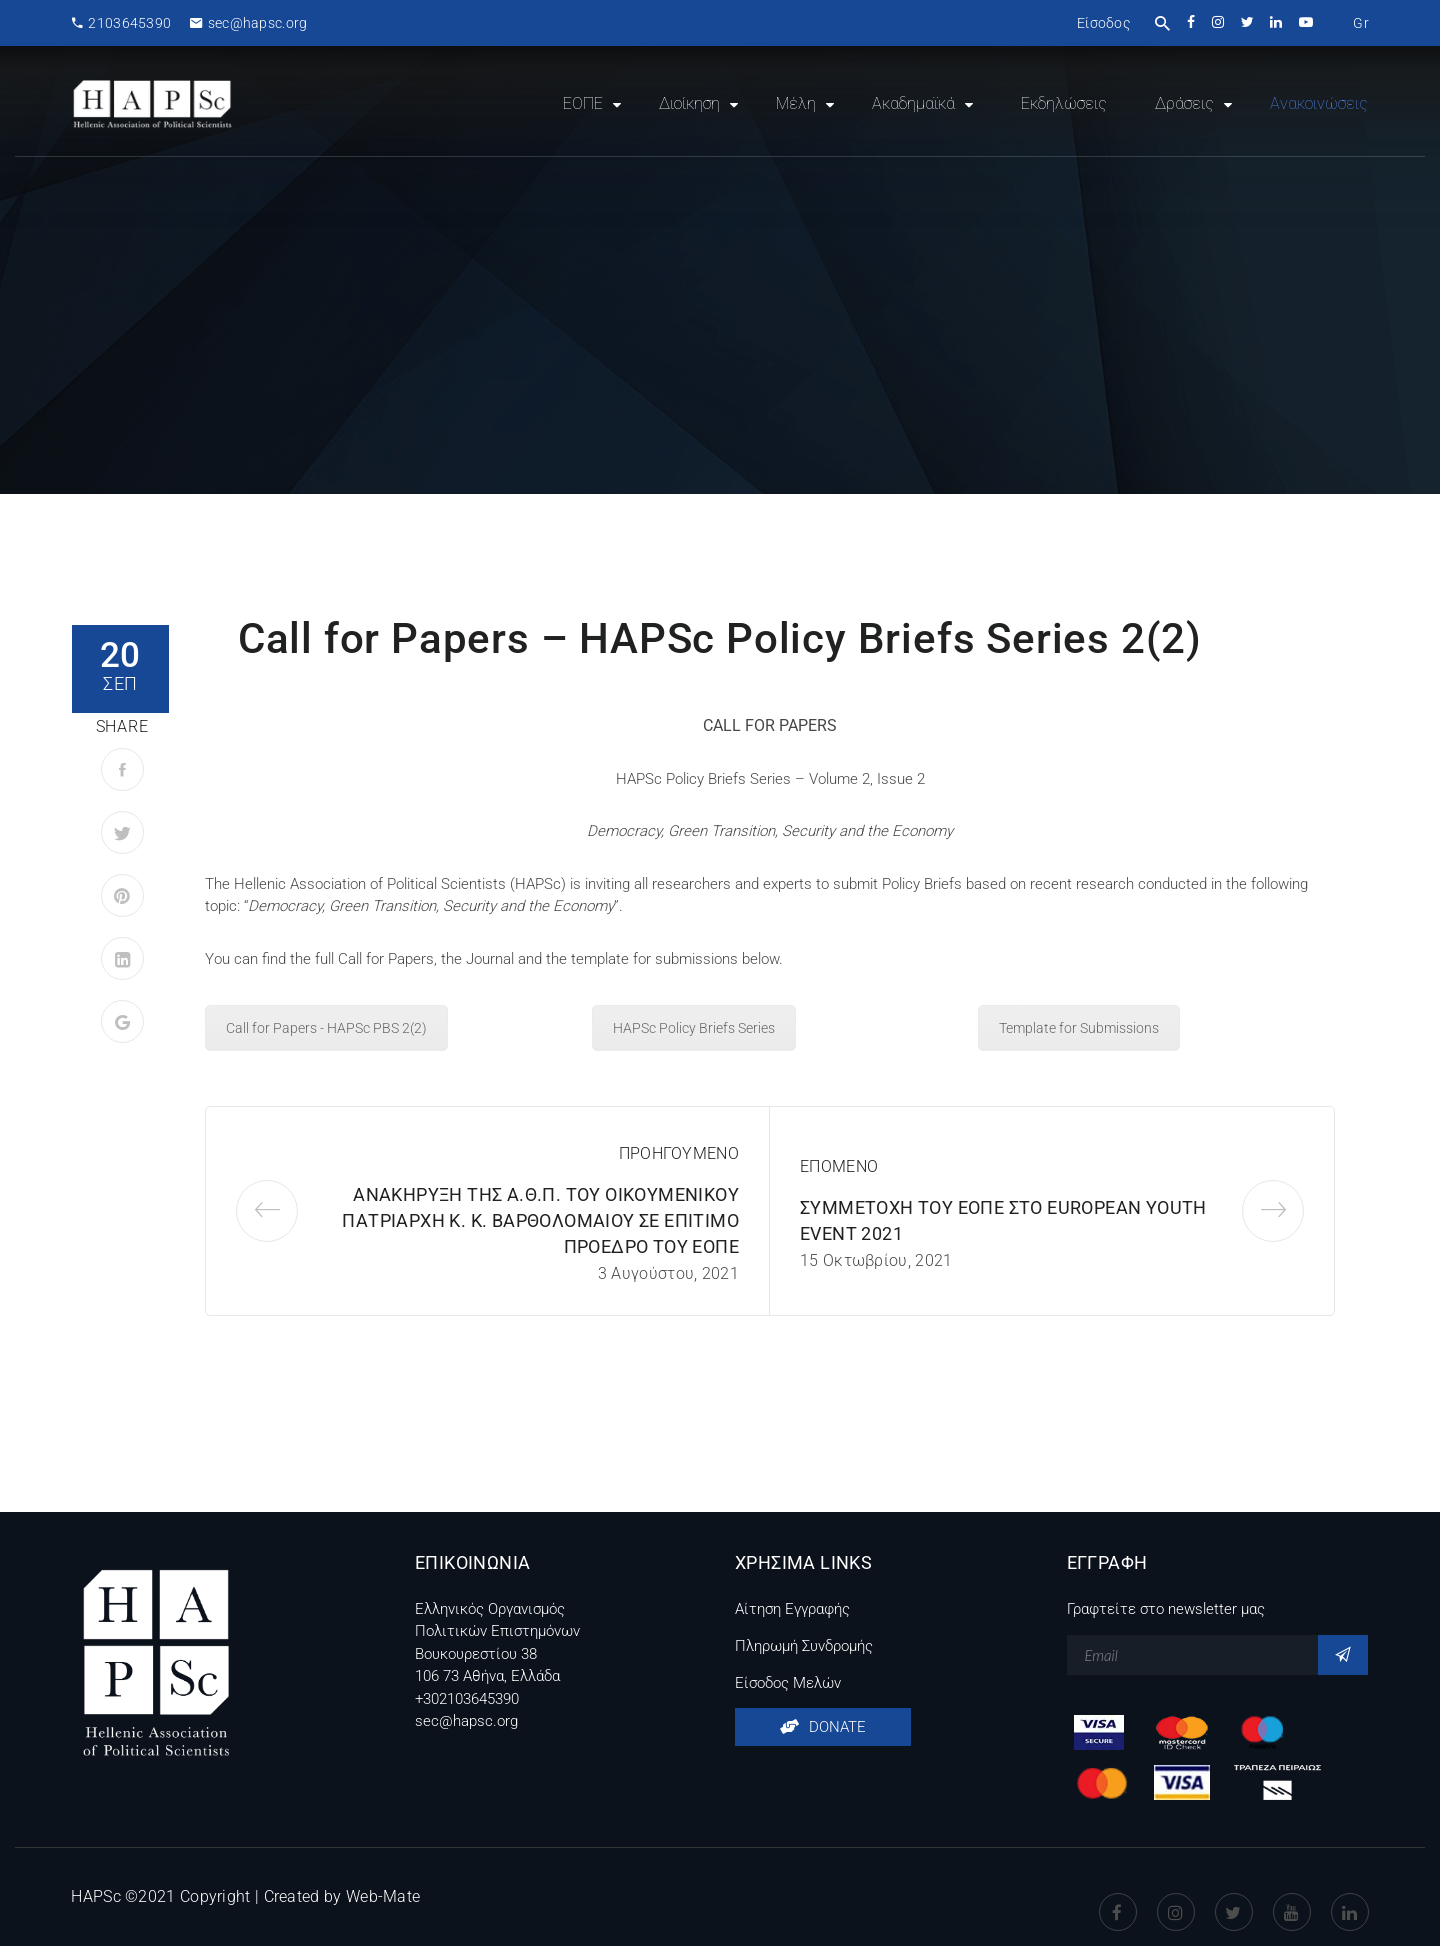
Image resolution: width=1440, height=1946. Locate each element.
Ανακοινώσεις (1319, 103)
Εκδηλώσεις (1064, 103)
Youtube (1292, 1897)
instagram (1219, 22)
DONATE (823, 1727)
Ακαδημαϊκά (913, 103)
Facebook (1118, 1897)
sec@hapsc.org (248, 23)
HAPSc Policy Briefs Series (694, 1028)
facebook (1192, 22)
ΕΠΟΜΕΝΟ (839, 1166)
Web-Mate (383, 1896)
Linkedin (1350, 1897)
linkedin (1277, 22)
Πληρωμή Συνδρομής (804, 1646)
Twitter (1234, 1897)
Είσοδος (1103, 23)
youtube (1307, 22)
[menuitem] (1361, 23)
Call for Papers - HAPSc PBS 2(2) (326, 1028)
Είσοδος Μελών (788, 1683)
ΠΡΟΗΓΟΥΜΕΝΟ (679, 1153)
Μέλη (796, 103)
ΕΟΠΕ (583, 103)
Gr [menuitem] (1361, 23)
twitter (1248, 22)
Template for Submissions (1079, 1028)
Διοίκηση (689, 103)
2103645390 (121, 23)
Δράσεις (1184, 103)
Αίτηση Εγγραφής (792, 1609)
